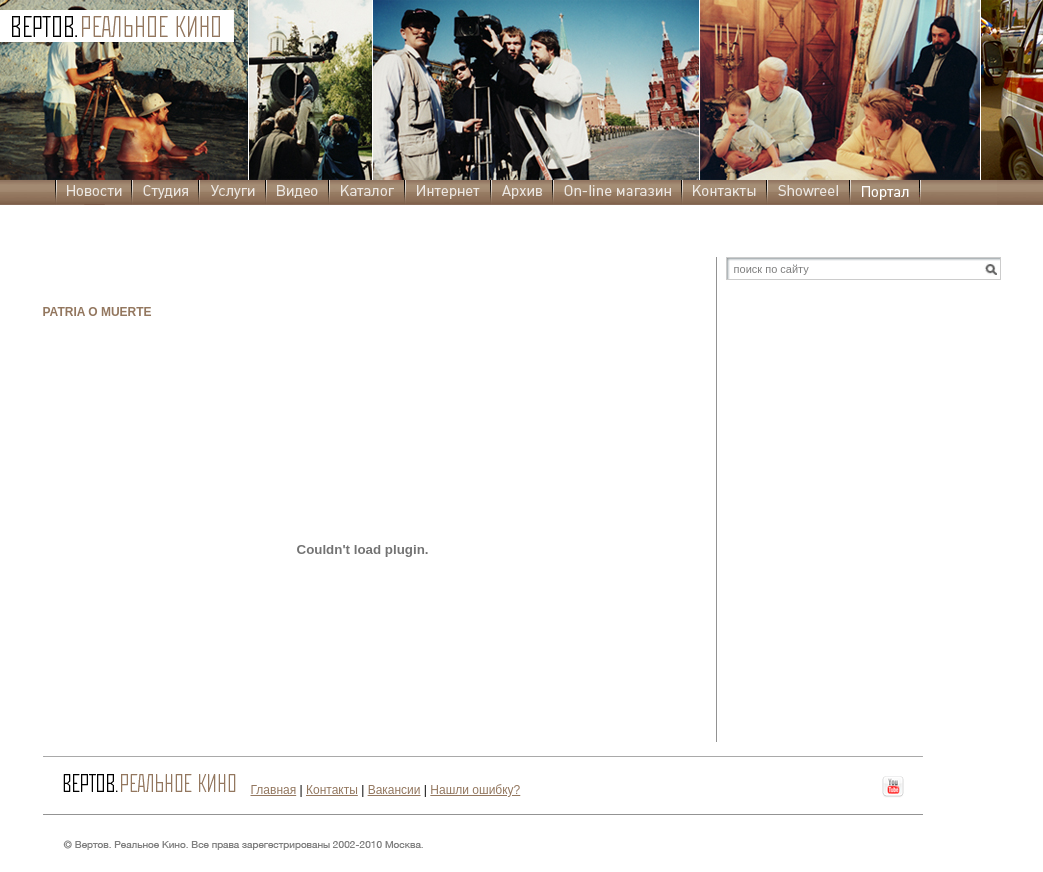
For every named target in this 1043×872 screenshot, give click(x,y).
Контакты (332, 790)
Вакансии (394, 790)
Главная (274, 790)
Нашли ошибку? (475, 790)
